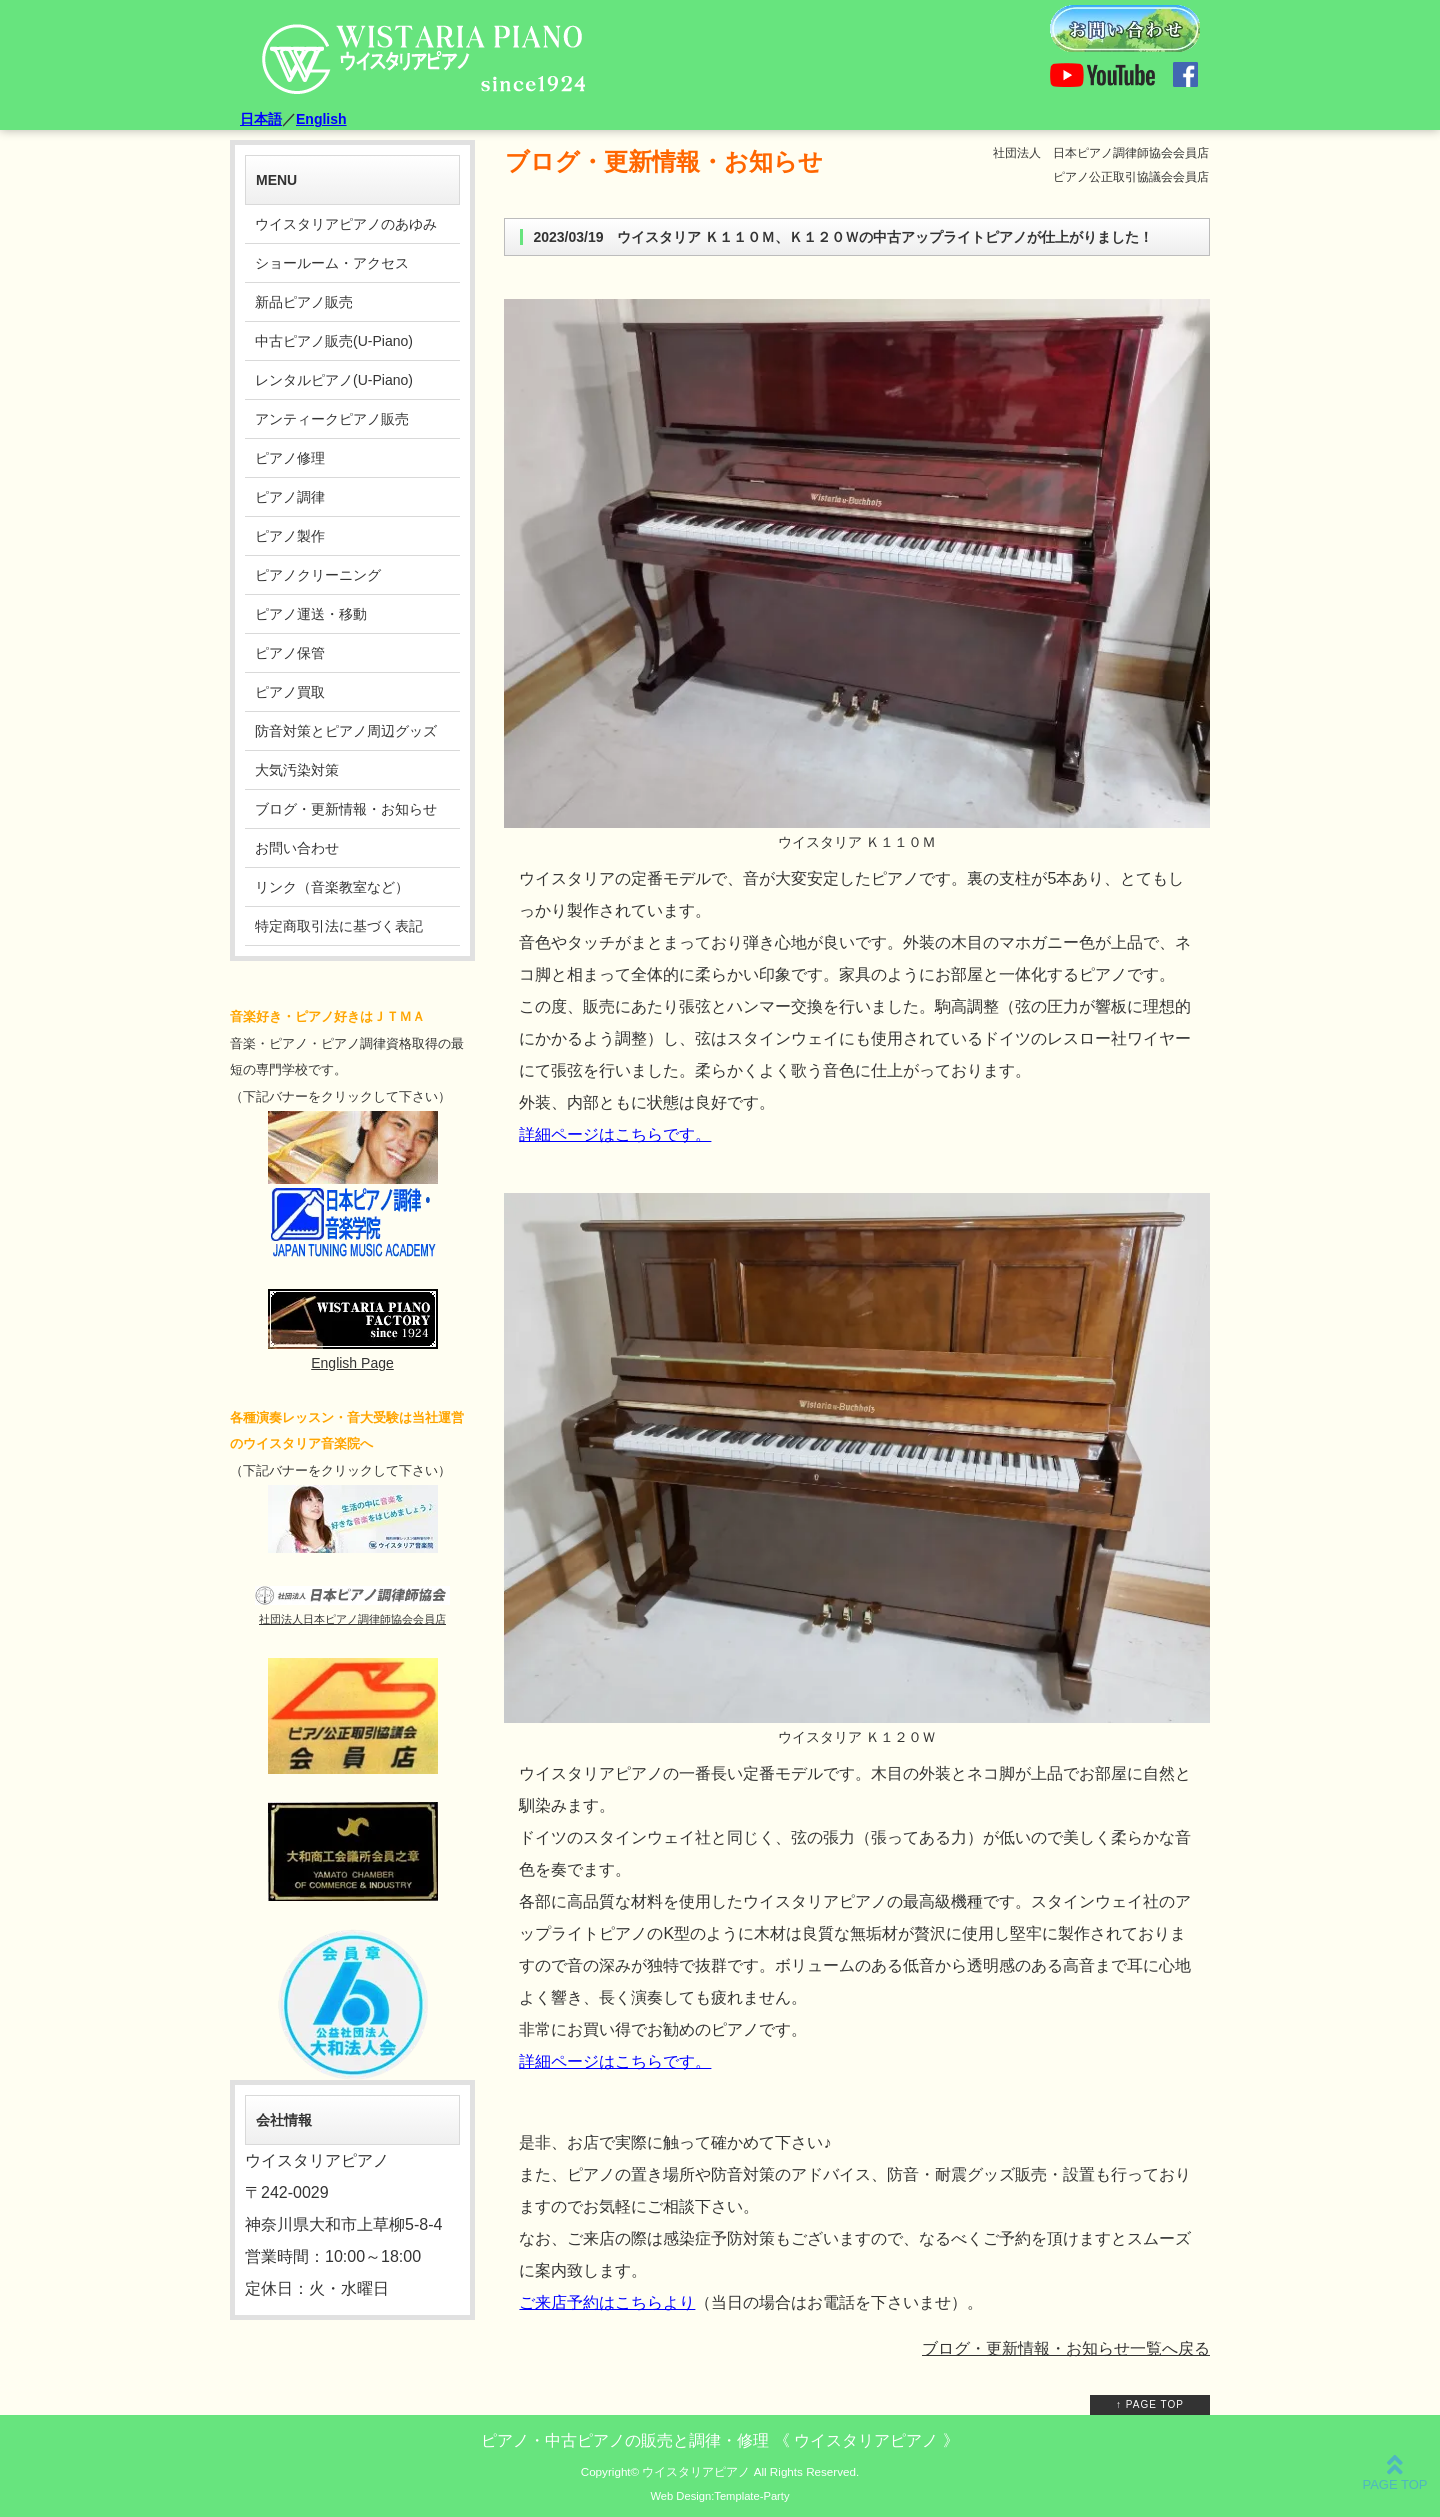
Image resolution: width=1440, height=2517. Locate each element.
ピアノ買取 (290, 692)
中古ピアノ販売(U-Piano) (334, 341)
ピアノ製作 (290, 536)
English (321, 119)
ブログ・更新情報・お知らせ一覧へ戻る (1066, 2348)
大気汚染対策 (297, 770)
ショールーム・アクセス (332, 263)
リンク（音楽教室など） (332, 887)
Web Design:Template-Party (719, 2496)
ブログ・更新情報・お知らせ (346, 809)
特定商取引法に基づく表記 (339, 926)
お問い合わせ (297, 848)
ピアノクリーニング (318, 575)
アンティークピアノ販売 (332, 419)
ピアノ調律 (290, 497)
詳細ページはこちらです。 (615, 1134)
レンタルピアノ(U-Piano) (334, 380)
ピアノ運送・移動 (311, 614)
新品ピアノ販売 (304, 302)
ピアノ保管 (290, 653)
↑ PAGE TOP (1150, 2404)
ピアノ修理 (290, 458)
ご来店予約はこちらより (607, 2302)
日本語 (261, 119)
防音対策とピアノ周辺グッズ (346, 731)
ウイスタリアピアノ (696, 2471)
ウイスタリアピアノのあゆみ (346, 224)
